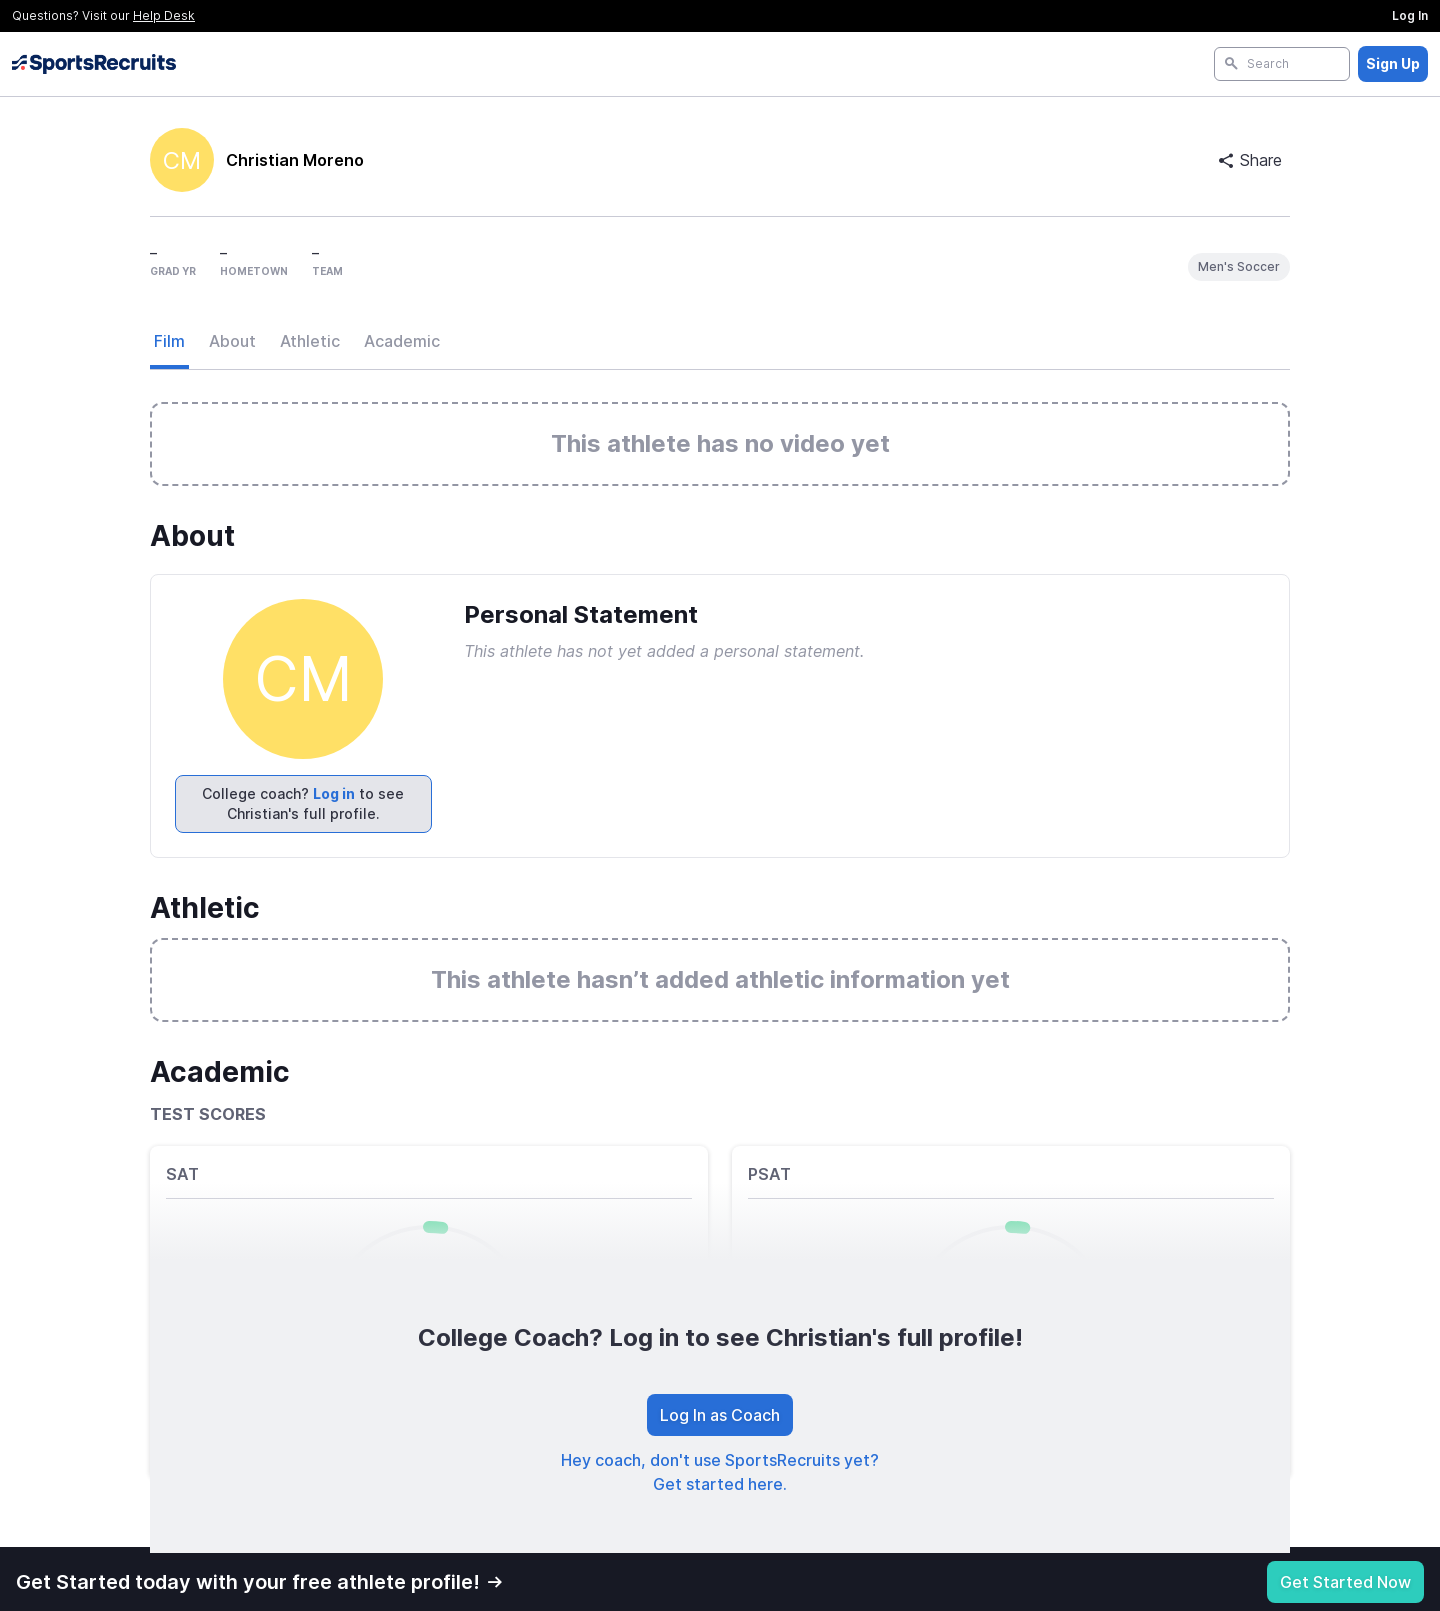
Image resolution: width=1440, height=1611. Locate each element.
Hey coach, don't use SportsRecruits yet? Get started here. (720, 1472)
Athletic (310, 341)
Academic (402, 341)
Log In (1410, 15)
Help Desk (164, 15)
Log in (334, 793)
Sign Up (1393, 63)
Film (169, 341)
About (232, 341)
